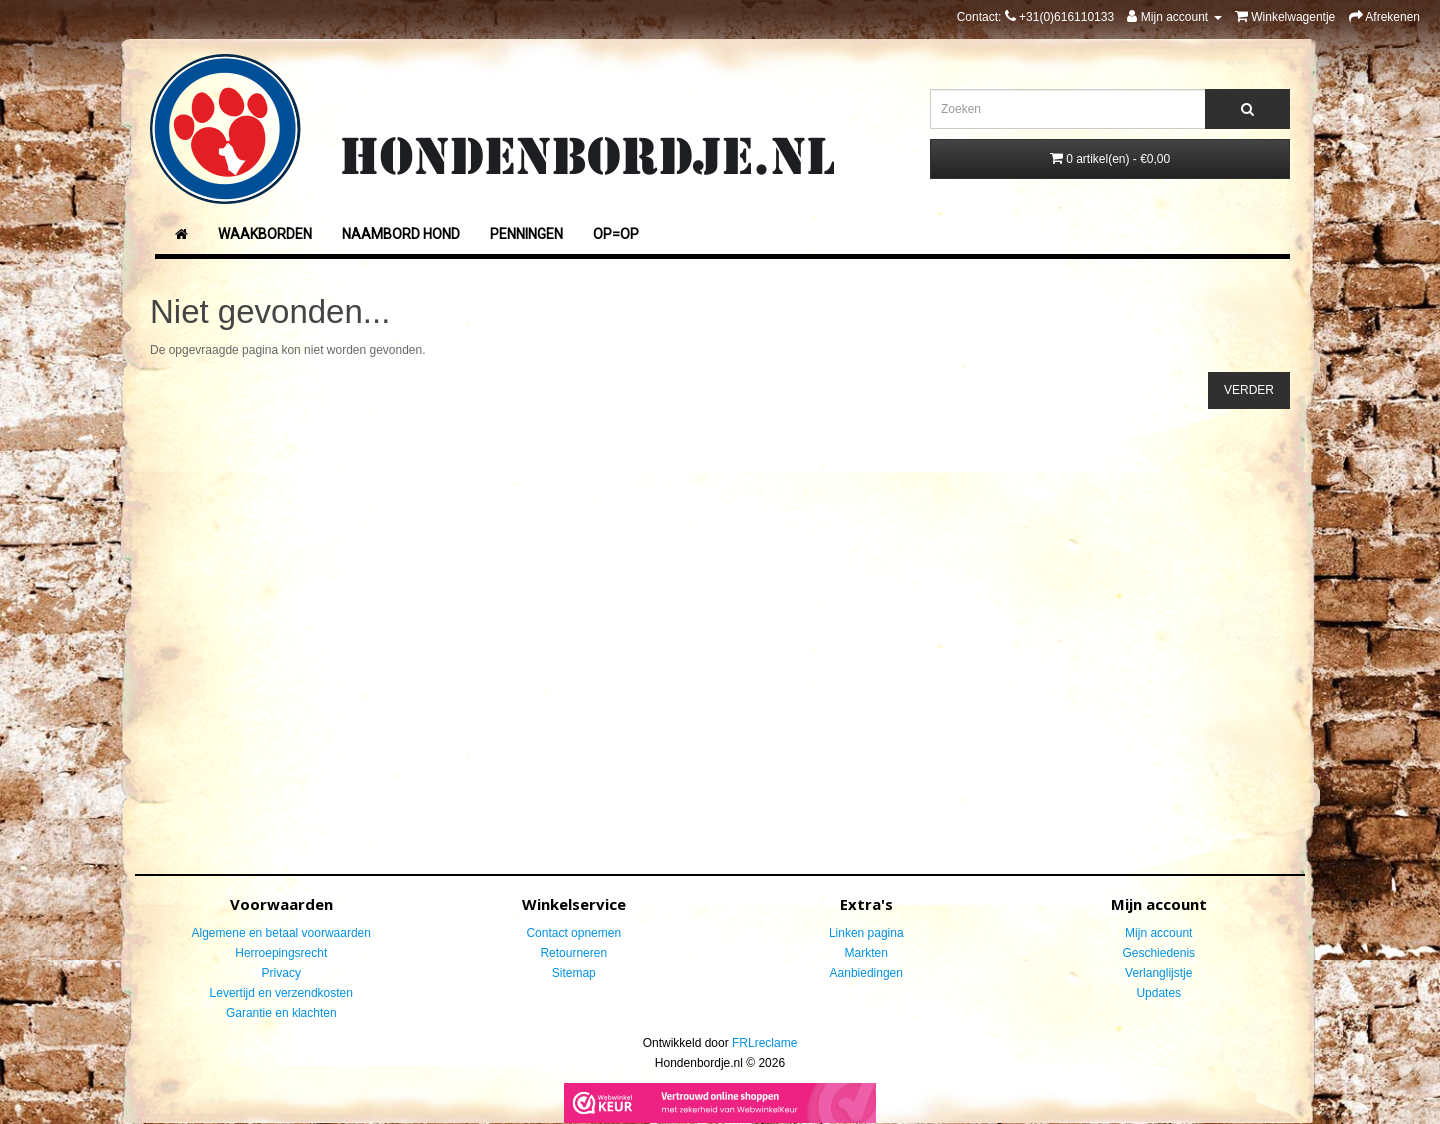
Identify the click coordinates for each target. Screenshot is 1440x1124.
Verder (1249, 390)
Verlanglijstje (1158, 973)
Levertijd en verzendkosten (281, 993)
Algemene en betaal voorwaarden (281, 933)
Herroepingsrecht (281, 953)
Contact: (1035, 17)
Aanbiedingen (866, 973)
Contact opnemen (573, 933)
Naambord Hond (401, 234)
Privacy (281, 973)
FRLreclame (764, 1043)
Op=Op (616, 234)
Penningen (526, 234)
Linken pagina (866, 933)
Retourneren (573, 953)
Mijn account (1158, 933)
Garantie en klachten (281, 1013)
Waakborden (265, 234)
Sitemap (574, 973)
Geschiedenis (1158, 953)
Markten (866, 953)
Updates (1158, 993)
